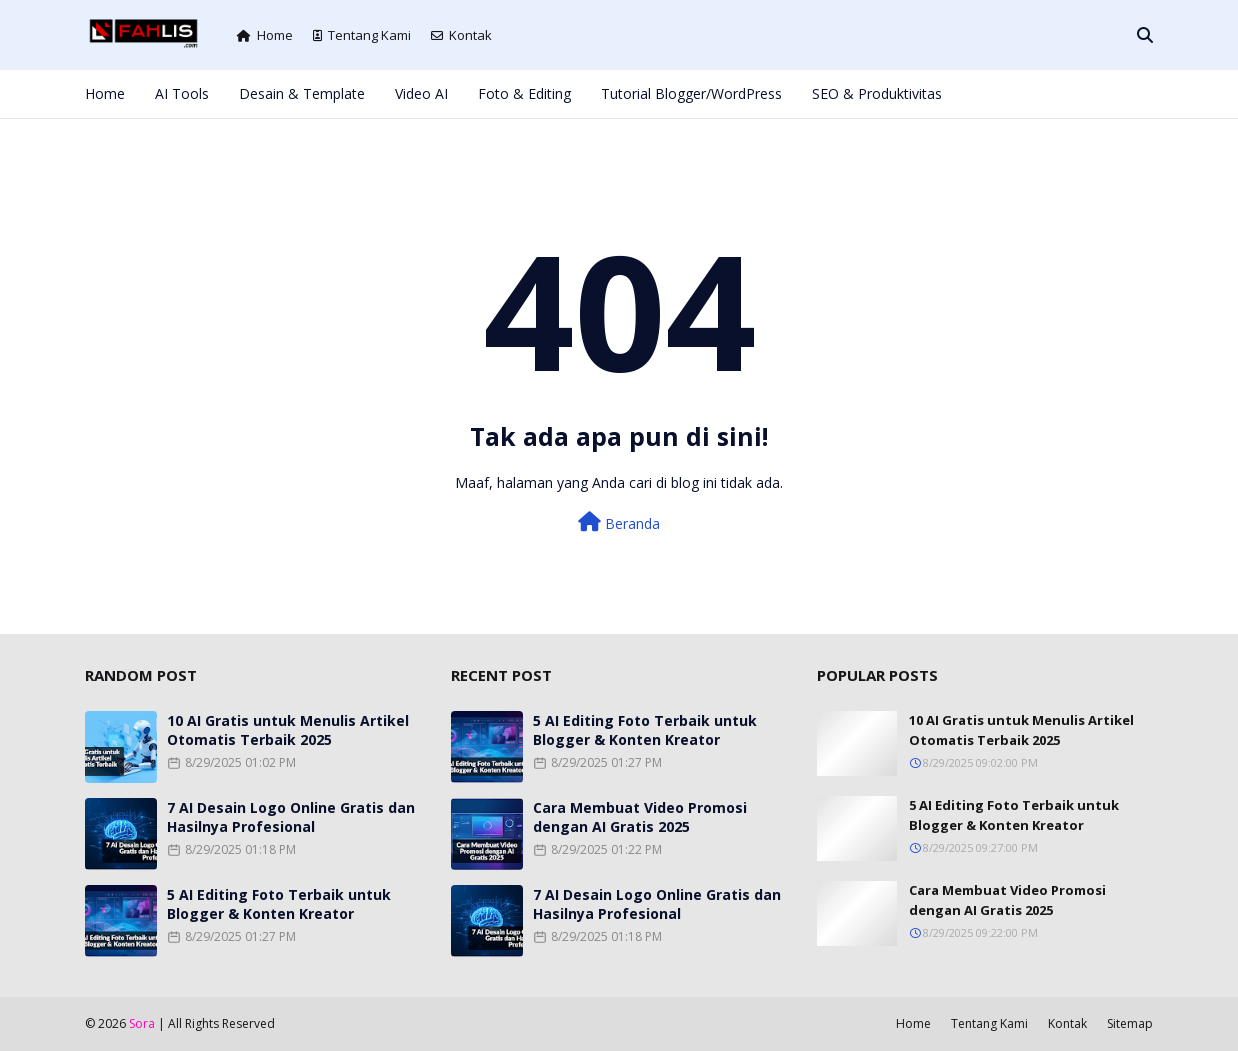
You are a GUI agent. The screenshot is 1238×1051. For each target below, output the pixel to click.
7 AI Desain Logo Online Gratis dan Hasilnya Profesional (291, 817)
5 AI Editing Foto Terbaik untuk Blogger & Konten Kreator (279, 904)
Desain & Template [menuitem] (302, 93)
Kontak (461, 35)
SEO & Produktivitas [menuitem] (877, 93)
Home (265, 35)
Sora (142, 1023)
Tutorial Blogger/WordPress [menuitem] (691, 93)
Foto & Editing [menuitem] (524, 93)
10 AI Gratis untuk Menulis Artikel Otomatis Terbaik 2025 (288, 730)
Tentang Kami (362, 35)
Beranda (619, 522)
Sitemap (1130, 1023)
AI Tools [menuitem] (182, 93)
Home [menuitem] (105, 93)
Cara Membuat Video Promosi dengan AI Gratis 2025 (640, 817)
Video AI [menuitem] (421, 93)
